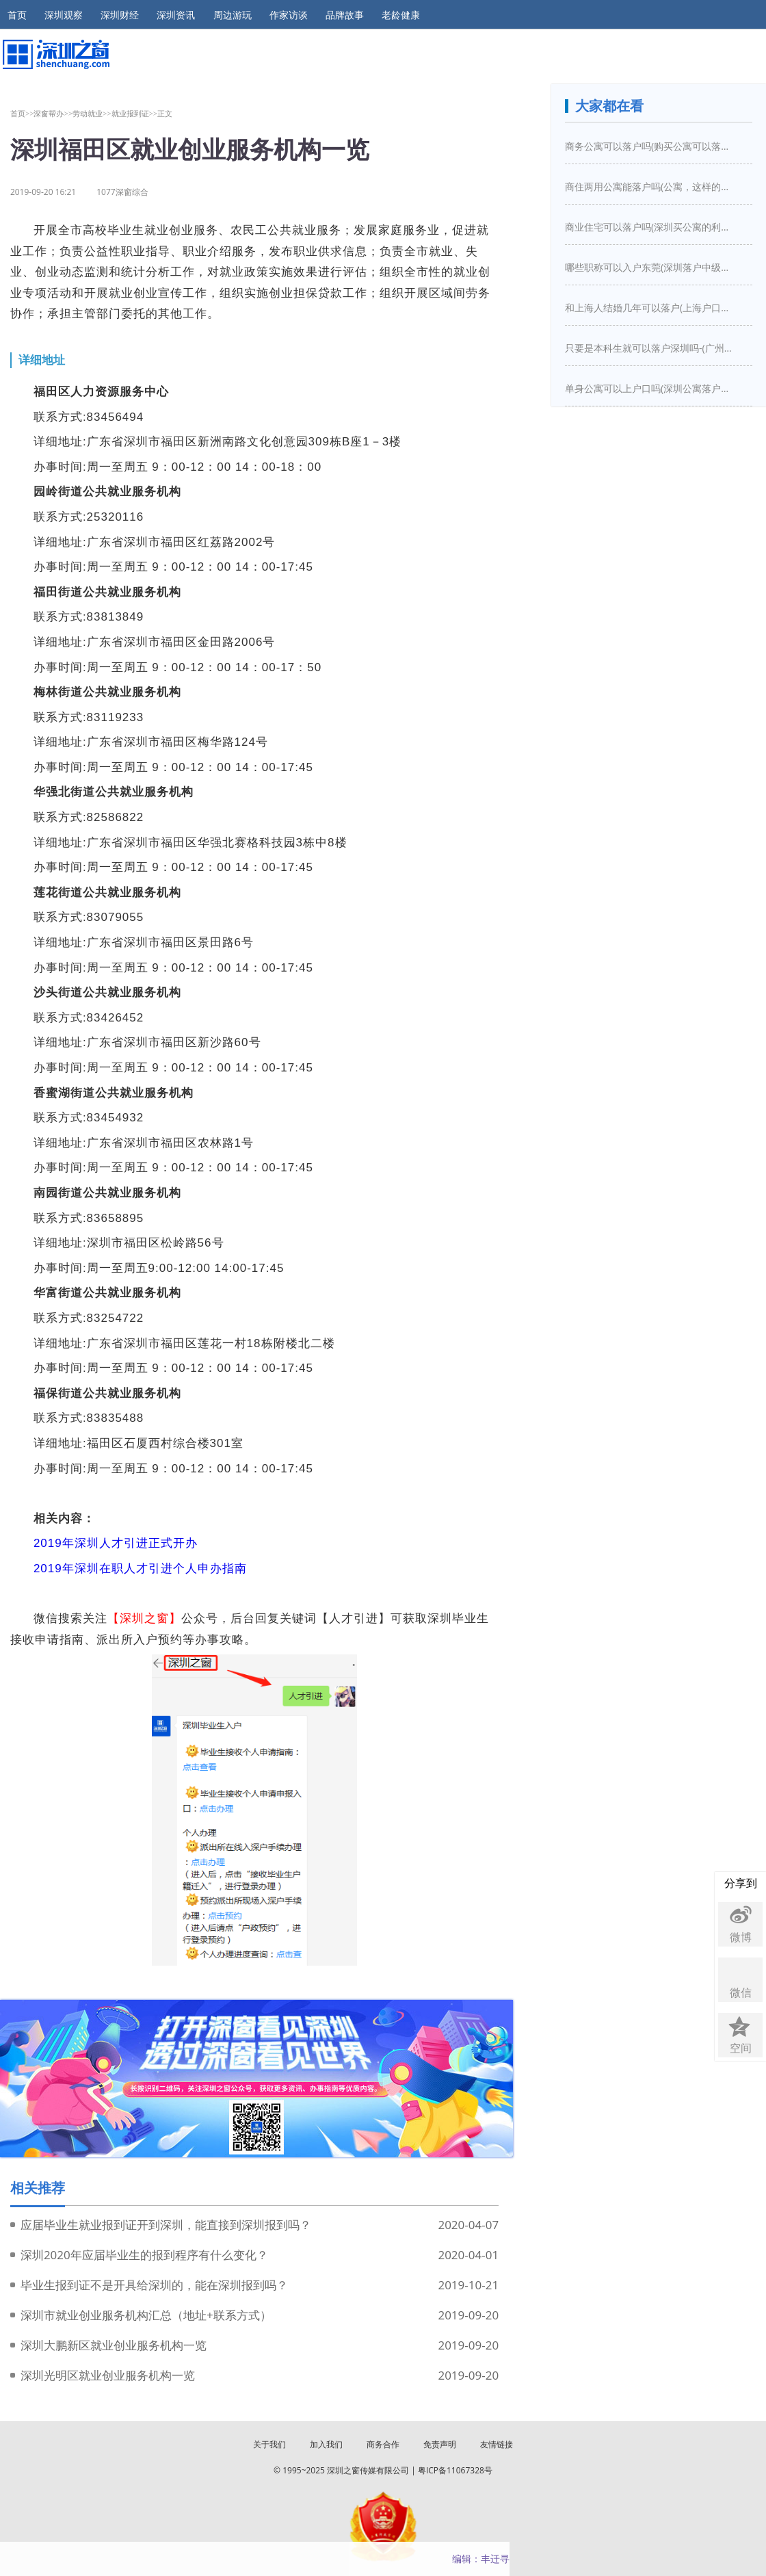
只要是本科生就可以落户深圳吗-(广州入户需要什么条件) (650, 347)
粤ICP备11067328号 (455, 2470)
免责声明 (439, 2444)
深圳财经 (120, 15)
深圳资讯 (176, 15)
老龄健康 (401, 15)
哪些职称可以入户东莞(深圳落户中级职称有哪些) (650, 267)
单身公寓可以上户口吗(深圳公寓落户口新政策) (650, 388)
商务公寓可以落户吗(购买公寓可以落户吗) (650, 146)
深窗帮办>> (53, 113)
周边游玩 (232, 15)
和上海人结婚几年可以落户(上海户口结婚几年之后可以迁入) (650, 307)
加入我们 (326, 2444)
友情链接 (496, 2444)
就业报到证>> (134, 113)
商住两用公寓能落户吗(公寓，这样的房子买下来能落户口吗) (650, 186)
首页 (17, 15)
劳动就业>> (91, 113)
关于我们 (269, 2444)
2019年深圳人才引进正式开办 (116, 1543)
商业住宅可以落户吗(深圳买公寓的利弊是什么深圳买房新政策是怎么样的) (650, 226)
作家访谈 (288, 15)
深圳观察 (63, 15)
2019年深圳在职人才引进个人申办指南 (140, 1568)
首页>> (22, 113)
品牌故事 (345, 15)
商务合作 (383, 2444)
